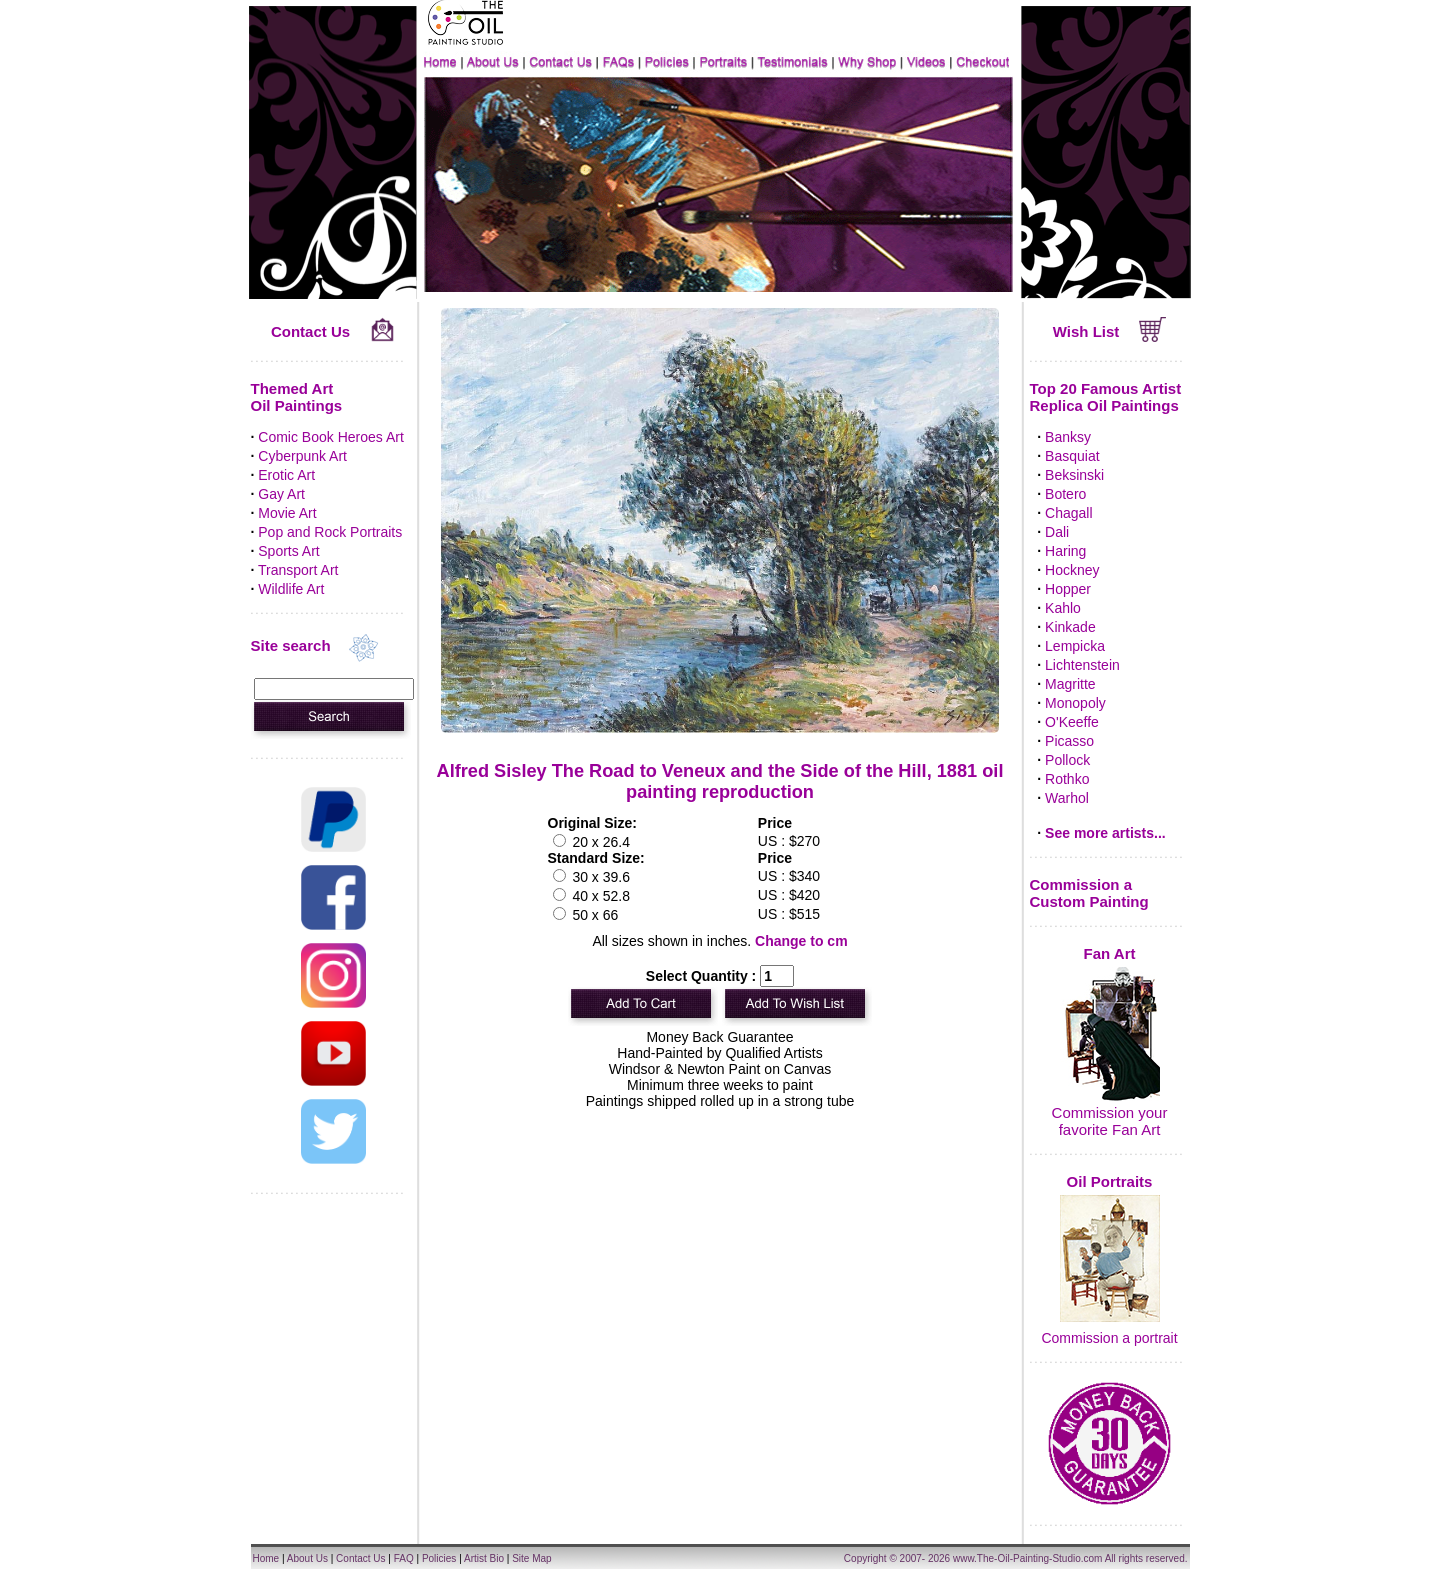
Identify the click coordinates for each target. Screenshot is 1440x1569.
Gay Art (281, 494)
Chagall (1068, 513)
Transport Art (298, 570)
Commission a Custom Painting (1089, 893)
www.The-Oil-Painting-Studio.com (1028, 1558)
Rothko (1067, 779)
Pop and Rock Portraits (330, 532)
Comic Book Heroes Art (331, 437)
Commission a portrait (1109, 1338)
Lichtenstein (1082, 665)
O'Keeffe (1072, 722)
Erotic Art (286, 475)
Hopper (1068, 589)
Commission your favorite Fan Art (1110, 1121)
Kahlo (1063, 608)
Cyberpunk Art (302, 456)
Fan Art (1110, 953)
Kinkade (1070, 627)
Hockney (1072, 570)
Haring (1065, 551)
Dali (1057, 532)
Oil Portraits (1110, 1181)
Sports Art (288, 551)
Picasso (1069, 741)
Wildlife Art (291, 589)
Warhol (1067, 798)
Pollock (1067, 760)
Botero (1065, 494)
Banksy (1068, 437)
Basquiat (1072, 456)
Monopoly (1075, 703)
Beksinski (1074, 475)
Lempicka (1075, 646)
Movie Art (287, 513)
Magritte (1070, 684)
